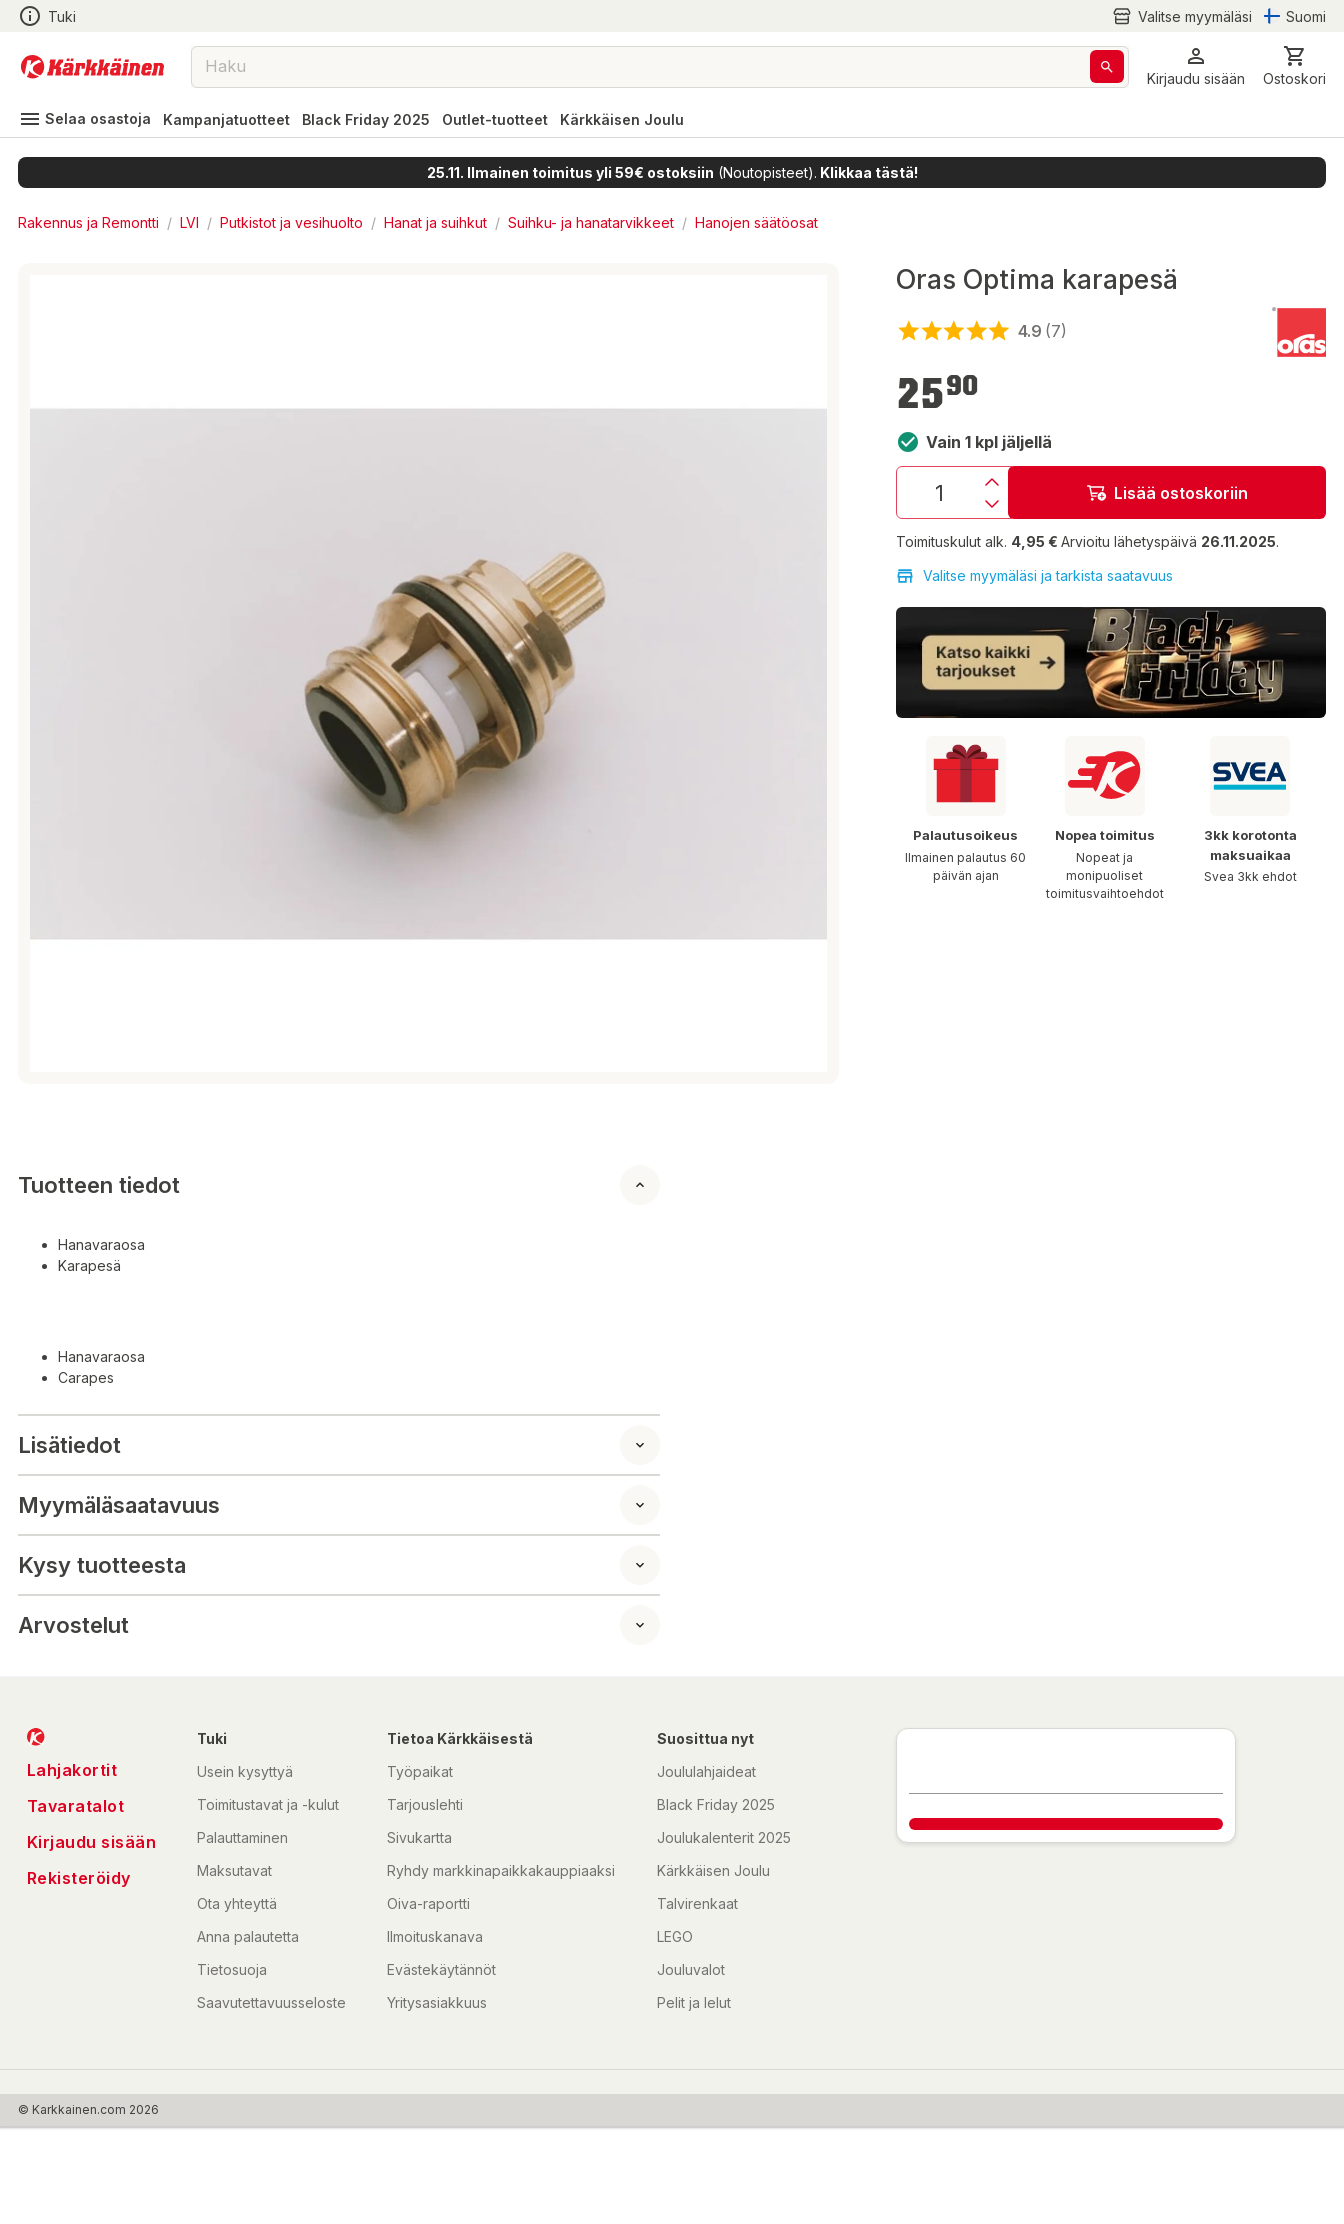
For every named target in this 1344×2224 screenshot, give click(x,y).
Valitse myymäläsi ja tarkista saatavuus (1034, 576)
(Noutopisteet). (672, 172)
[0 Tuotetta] (1294, 66)
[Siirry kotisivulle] (92, 67)
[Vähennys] (992, 504)
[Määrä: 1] (939, 492)
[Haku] (1107, 66)
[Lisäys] (992, 482)
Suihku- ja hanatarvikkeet (591, 222)
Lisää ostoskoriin (1167, 493)
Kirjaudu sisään (92, 1842)
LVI (189, 222)
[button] (1196, 66)
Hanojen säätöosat (756, 222)
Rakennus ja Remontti (88, 222)
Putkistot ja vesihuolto (291, 222)
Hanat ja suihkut (435, 222)
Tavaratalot (76, 1806)
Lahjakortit (72, 1770)
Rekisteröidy (79, 1878)
